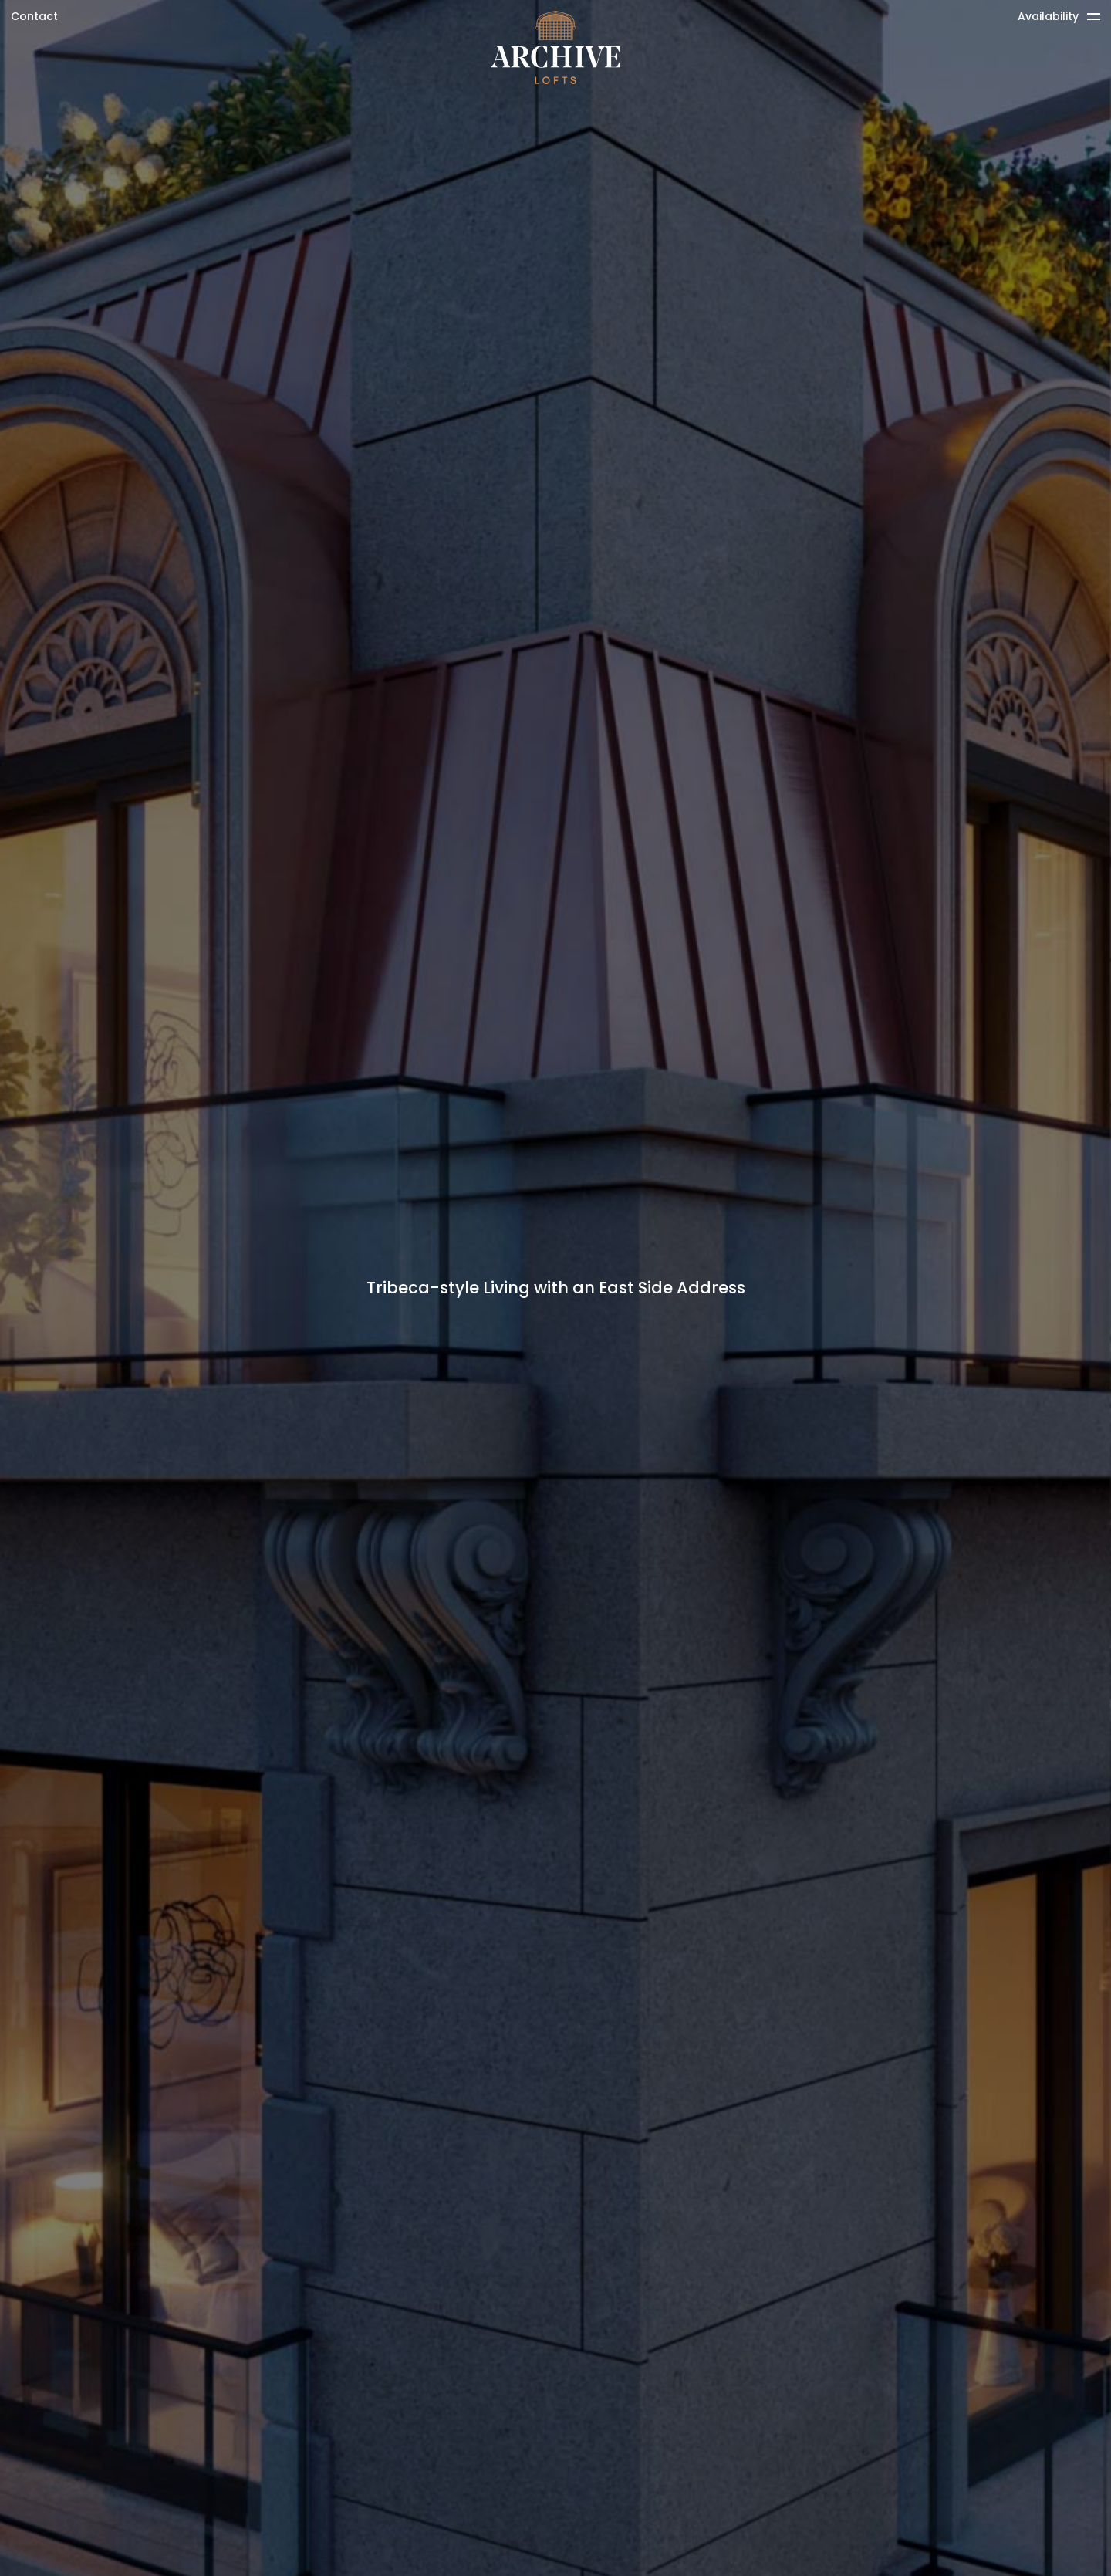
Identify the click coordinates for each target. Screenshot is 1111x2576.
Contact (34, 16)
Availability (1048, 16)
